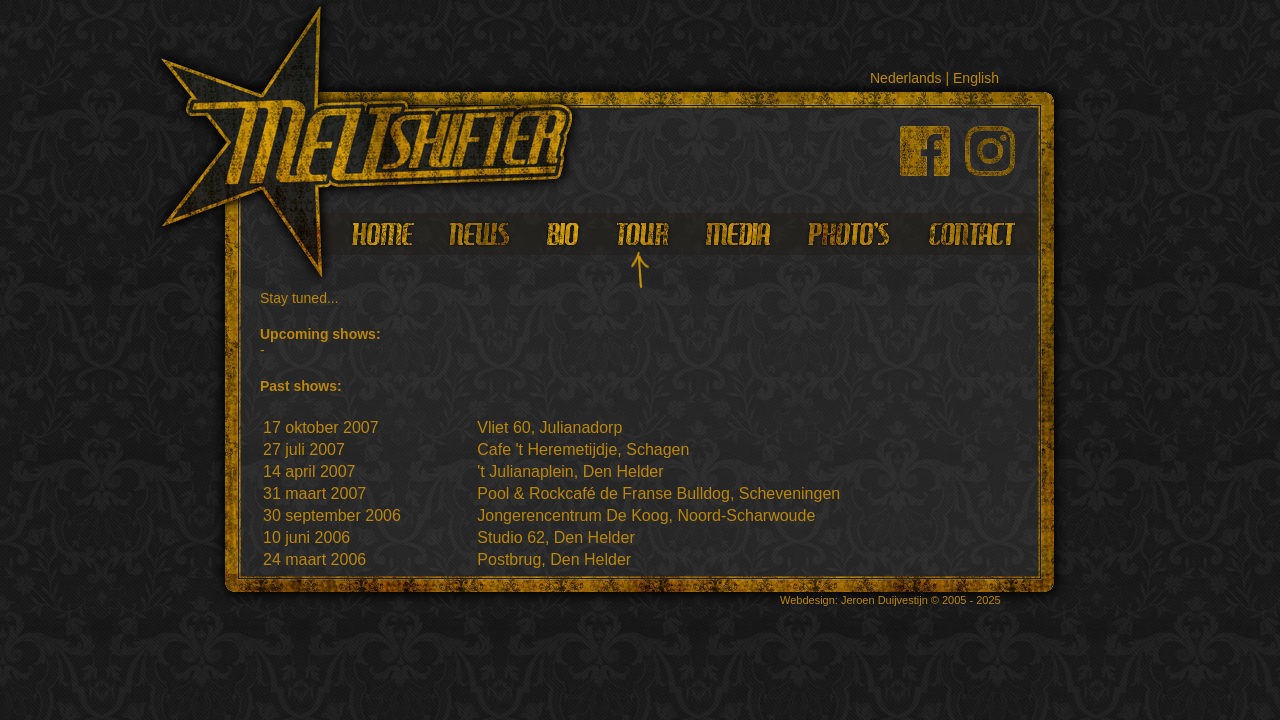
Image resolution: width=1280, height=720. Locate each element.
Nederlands (906, 78)
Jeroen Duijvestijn (884, 600)
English (976, 78)
